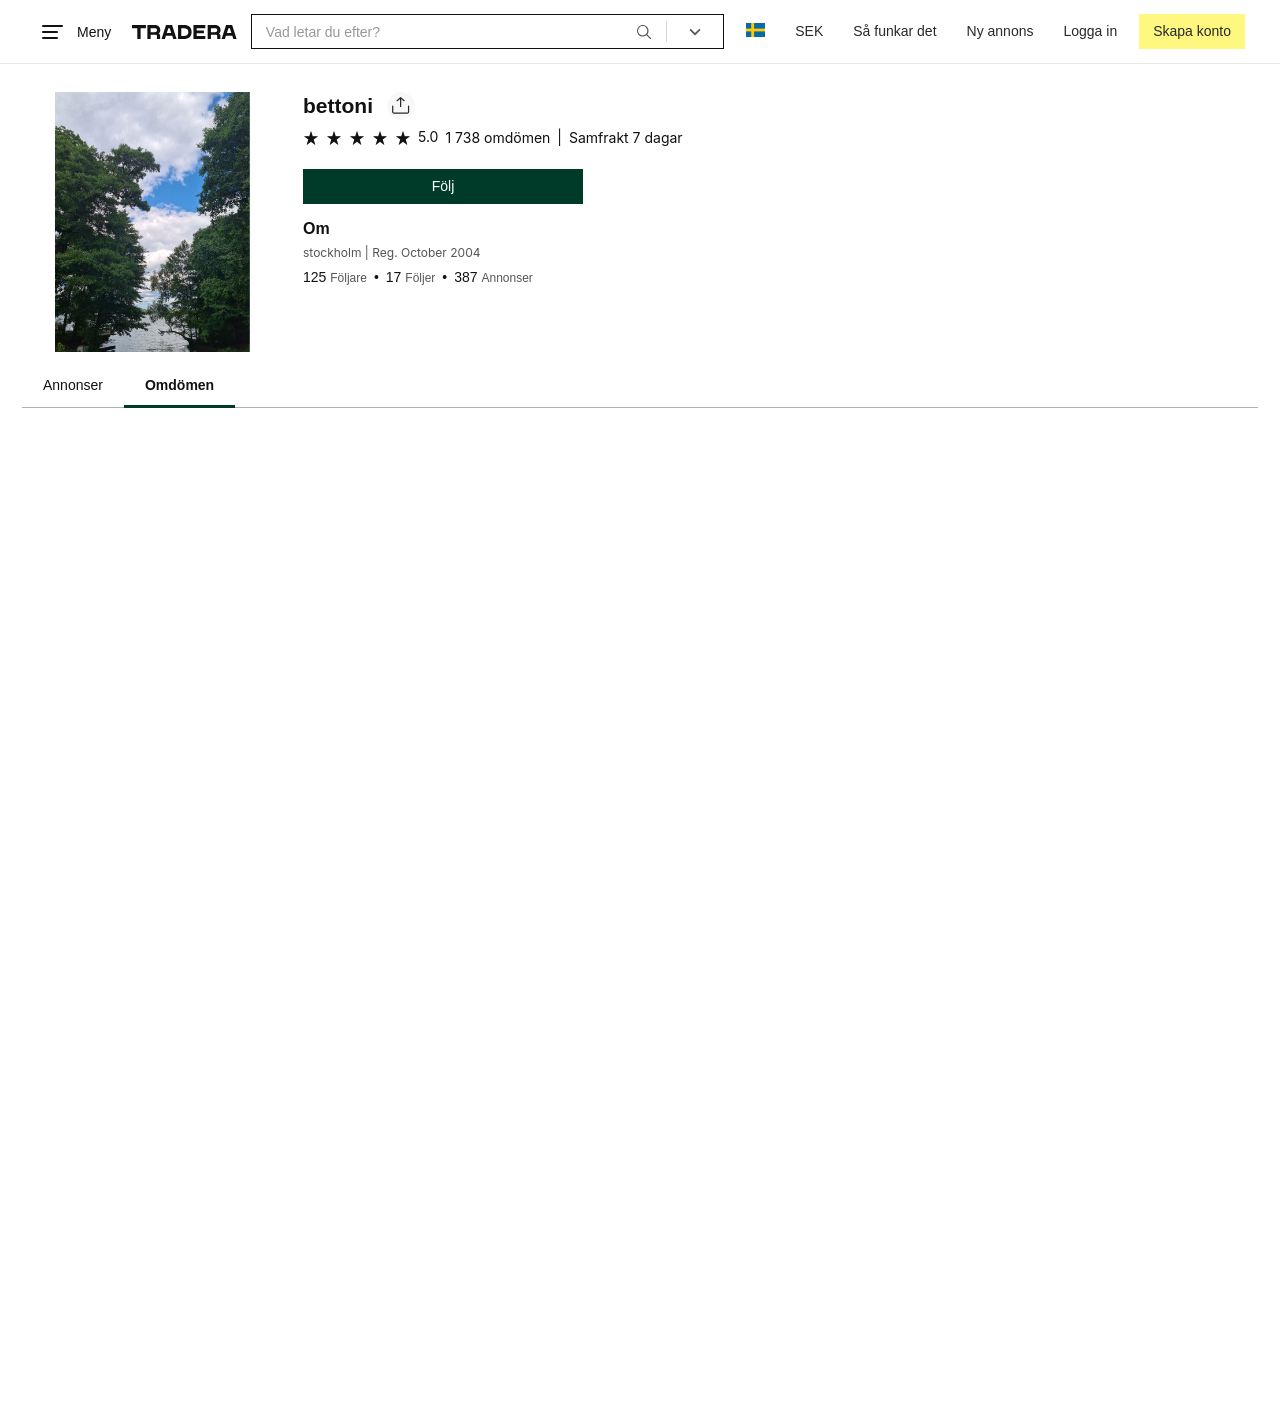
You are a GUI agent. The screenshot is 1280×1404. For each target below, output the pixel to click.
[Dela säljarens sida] (401, 106)
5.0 (428, 136)
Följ (443, 186)
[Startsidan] (184, 32)
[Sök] (644, 31)
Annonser (73, 385)
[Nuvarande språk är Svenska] (755, 31)
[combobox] (459, 31)
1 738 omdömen (497, 137)
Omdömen (179, 385)
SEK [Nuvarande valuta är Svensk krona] (809, 31)
